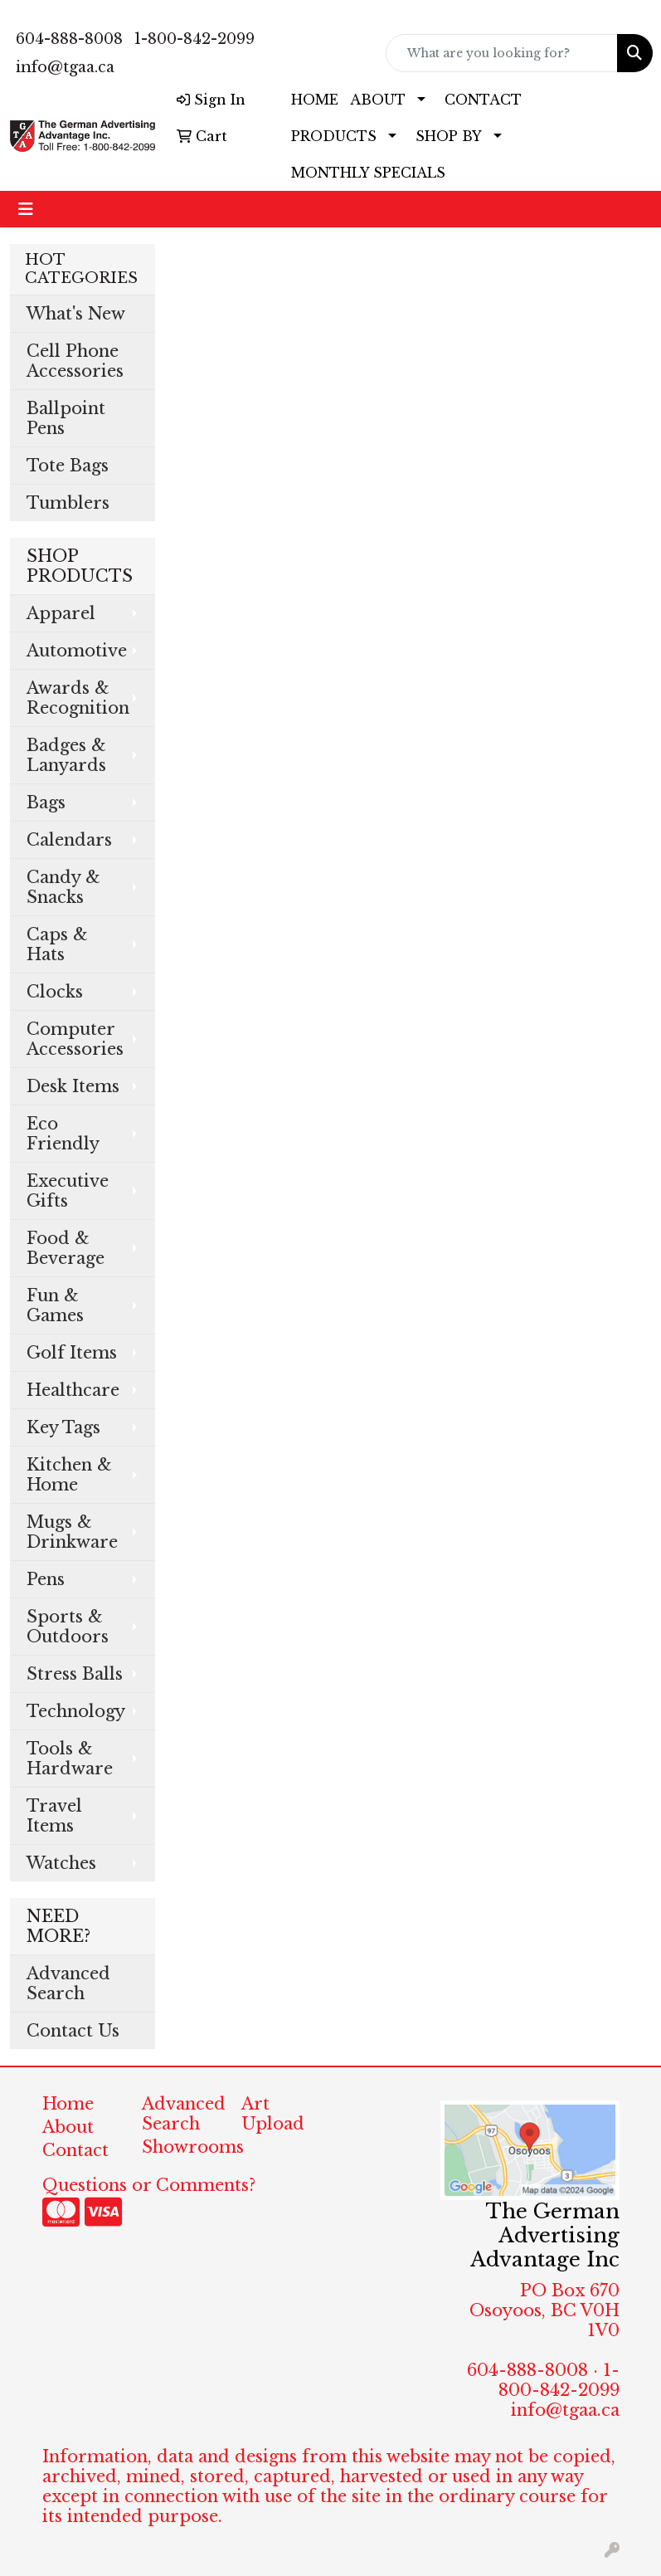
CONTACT (483, 99)
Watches (61, 1863)
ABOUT (378, 99)
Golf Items (72, 1353)
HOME (314, 99)
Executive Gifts (68, 1191)
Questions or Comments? (148, 2185)
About (68, 2127)
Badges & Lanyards (66, 755)
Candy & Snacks (63, 887)
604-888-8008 (69, 39)
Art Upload (272, 2114)
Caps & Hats (57, 944)
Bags (46, 802)
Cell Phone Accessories (75, 361)
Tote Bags (68, 466)
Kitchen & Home (69, 1475)
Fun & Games (55, 1305)
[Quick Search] (502, 53)
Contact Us (73, 2031)
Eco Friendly (63, 1134)
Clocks (55, 992)
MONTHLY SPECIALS (368, 172)
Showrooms (181, 2147)
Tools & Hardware (70, 1758)
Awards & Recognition (78, 698)
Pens (46, 1579)
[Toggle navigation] (25, 209)
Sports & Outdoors (68, 1627)
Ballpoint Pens (66, 418)
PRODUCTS (334, 136)
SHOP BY (449, 136)
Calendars (69, 840)
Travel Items (54, 1816)
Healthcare (73, 1390)
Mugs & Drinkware (72, 1532)
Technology (76, 1711)
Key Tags (63, 1427)
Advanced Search (68, 1983)
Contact (75, 2150)
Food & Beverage (65, 1248)
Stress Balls (75, 1674)
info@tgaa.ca (65, 67)
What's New (76, 314)
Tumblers (68, 503)
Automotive (77, 651)
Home (68, 2104)
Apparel (61, 613)
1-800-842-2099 (194, 39)
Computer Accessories (75, 1039)
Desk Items (73, 1086)
